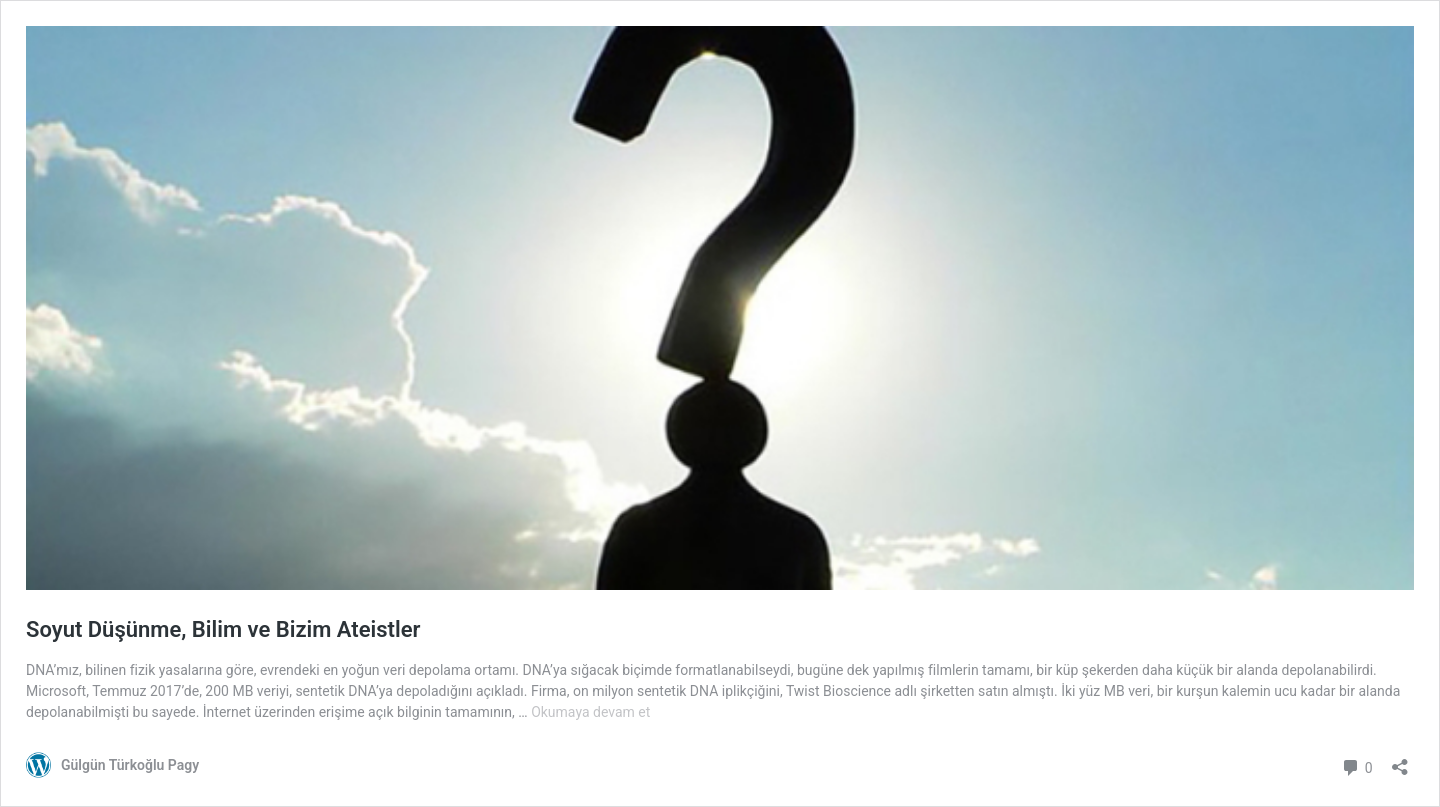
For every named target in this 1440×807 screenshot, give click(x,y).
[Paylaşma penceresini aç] (1400, 760)
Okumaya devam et (590, 712)
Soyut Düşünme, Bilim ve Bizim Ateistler (223, 629)
